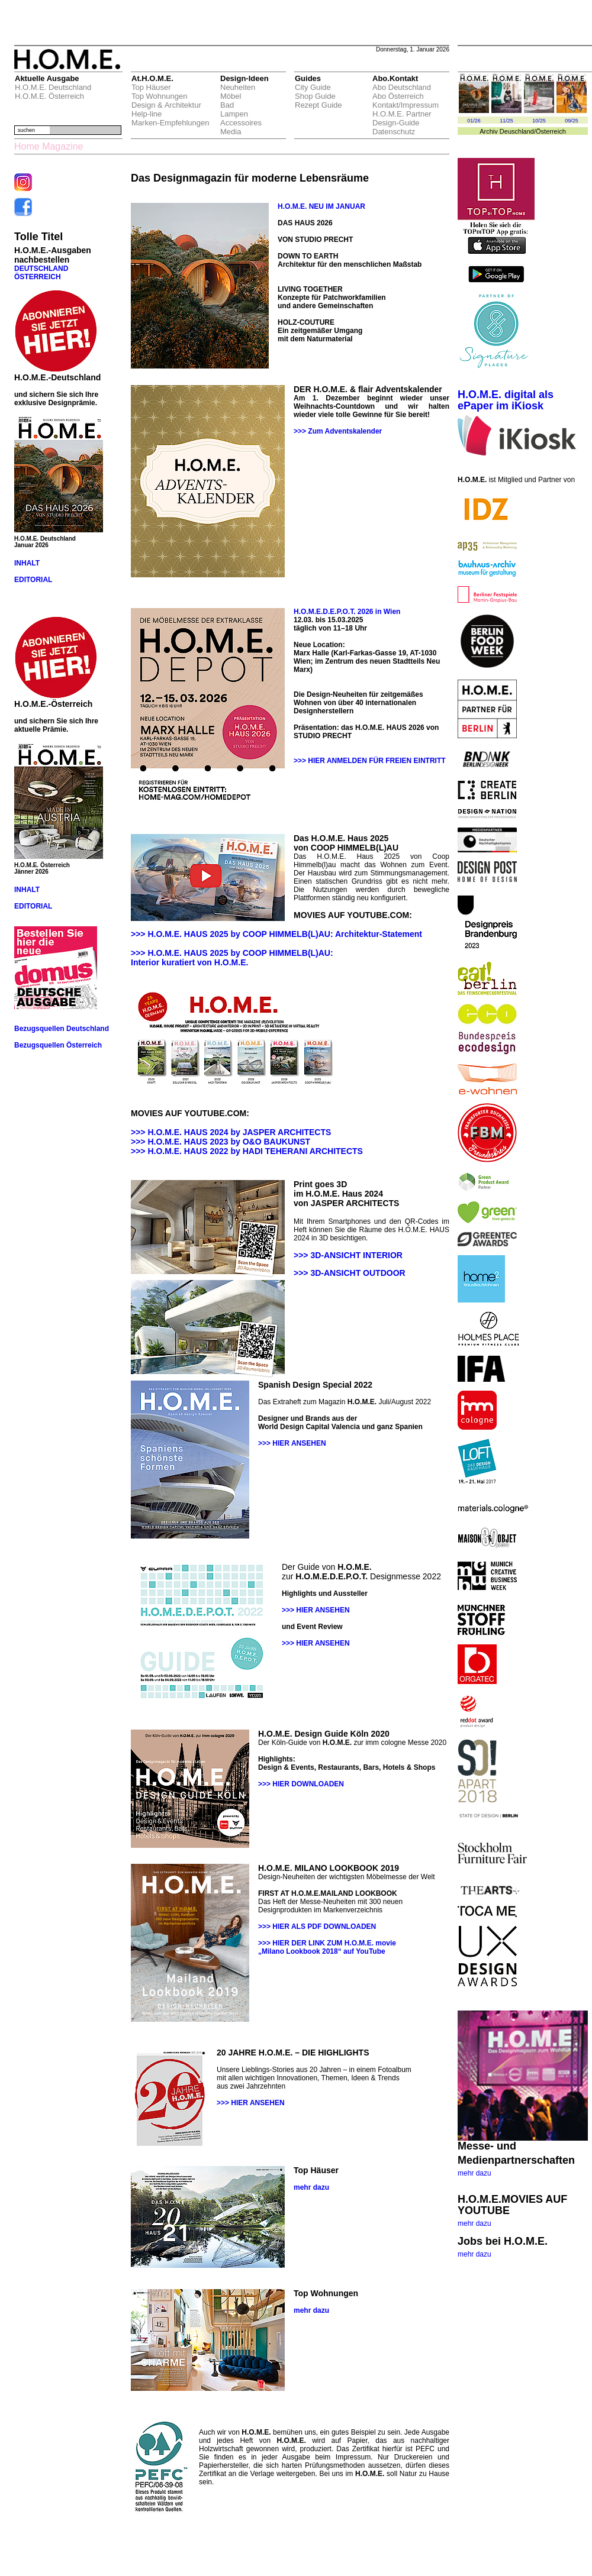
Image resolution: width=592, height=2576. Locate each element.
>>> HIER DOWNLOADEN (301, 1784)
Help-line (146, 113)
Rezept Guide (318, 105)
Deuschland (517, 131)
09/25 (571, 121)
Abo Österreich (398, 96)
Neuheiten (237, 87)
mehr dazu (474, 2173)
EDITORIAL (33, 580)
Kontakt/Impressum (405, 105)
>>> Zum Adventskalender (338, 431)
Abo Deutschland (401, 87)
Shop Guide (315, 96)
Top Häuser (150, 87)
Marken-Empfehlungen (170, 122)
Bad (227, 105)
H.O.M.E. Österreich (49, 96)
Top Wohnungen (159, 96)
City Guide (313, 87)
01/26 (474, 121)
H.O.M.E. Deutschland (53, 87)
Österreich (551, 131)
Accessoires (241, 122)
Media (230, 131)
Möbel (230, 96)
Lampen (234, 113)
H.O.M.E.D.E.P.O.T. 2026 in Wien (347, 611)
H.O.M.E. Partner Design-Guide (402, 118)
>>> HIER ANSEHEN (292, 1443)
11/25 (506, 121)
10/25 (539, 121)
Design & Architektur (166, 105)
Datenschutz (393, 131)
